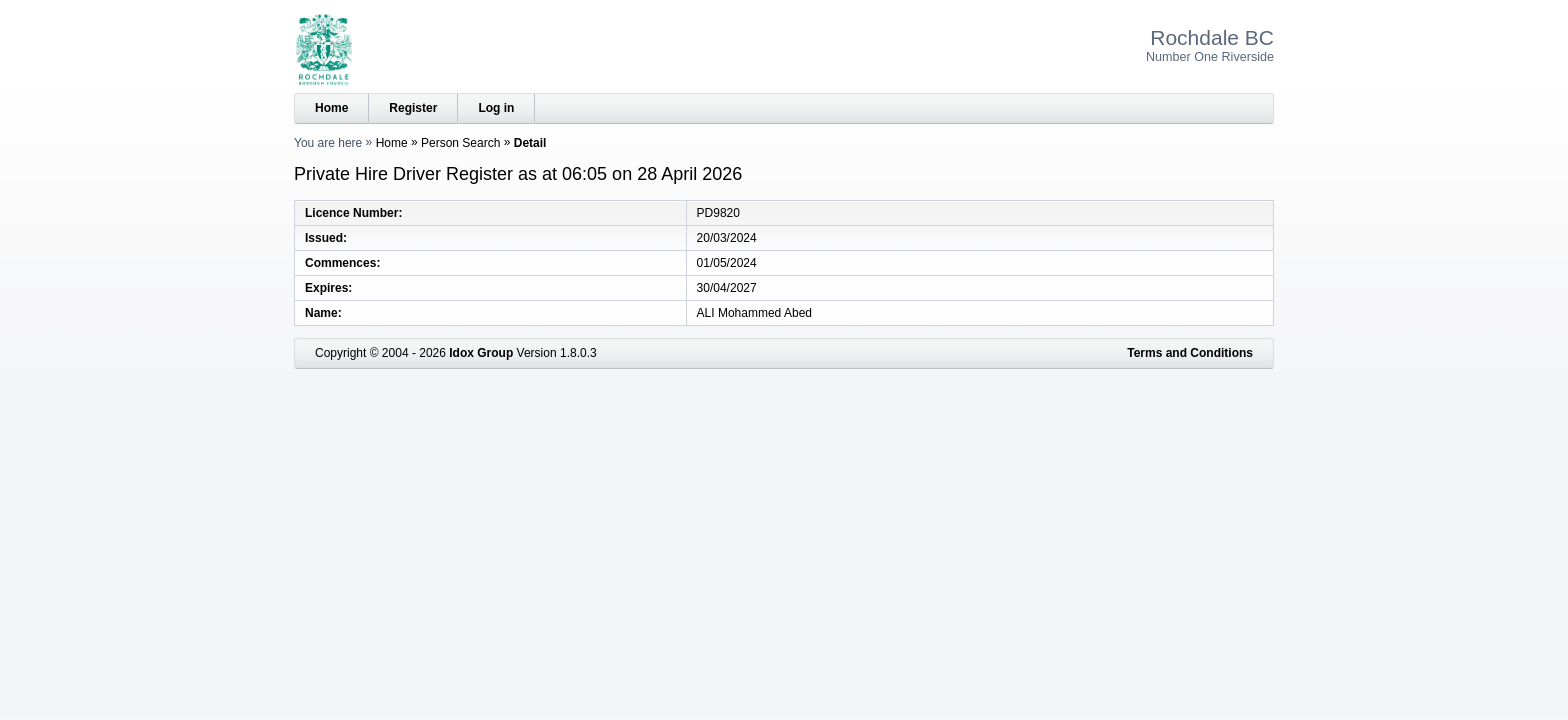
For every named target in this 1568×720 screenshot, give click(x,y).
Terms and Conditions (1190, 353)
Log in (496, 108)
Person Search (460, 143)
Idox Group (481, 353)
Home (331, 108)
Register (413, 108)
